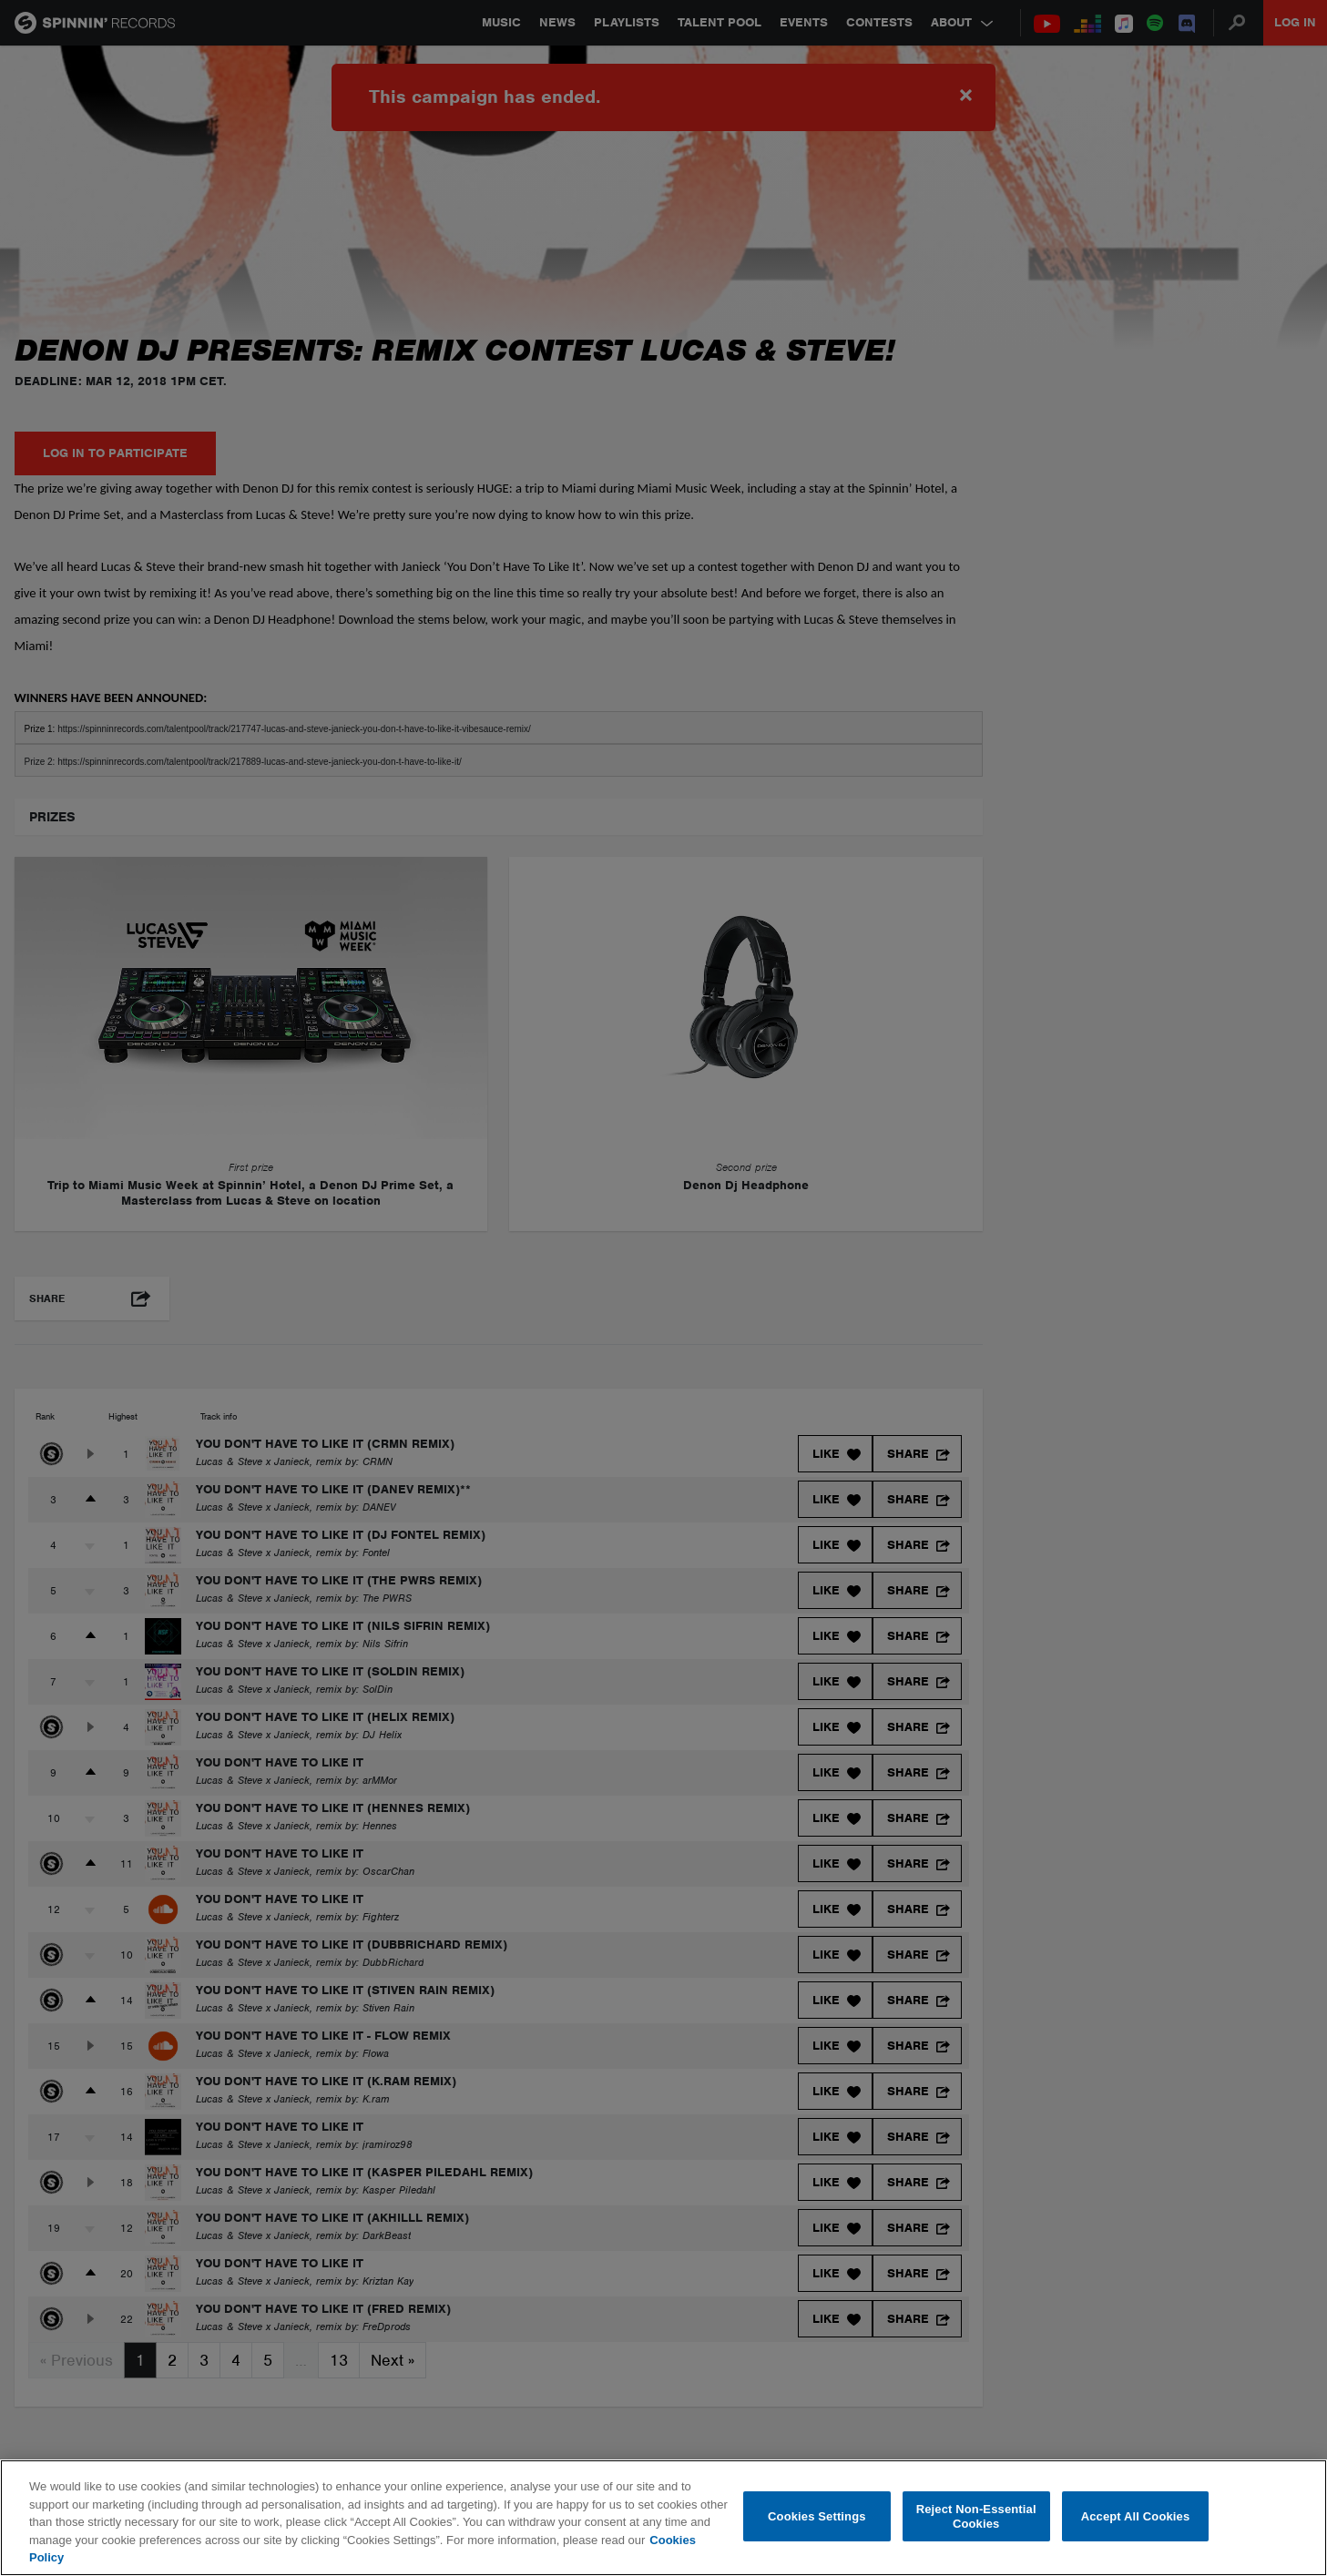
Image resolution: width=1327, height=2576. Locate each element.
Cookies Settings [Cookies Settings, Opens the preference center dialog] (817, 2516)
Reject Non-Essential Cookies (976, 2516)
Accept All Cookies (1135, 2516)
